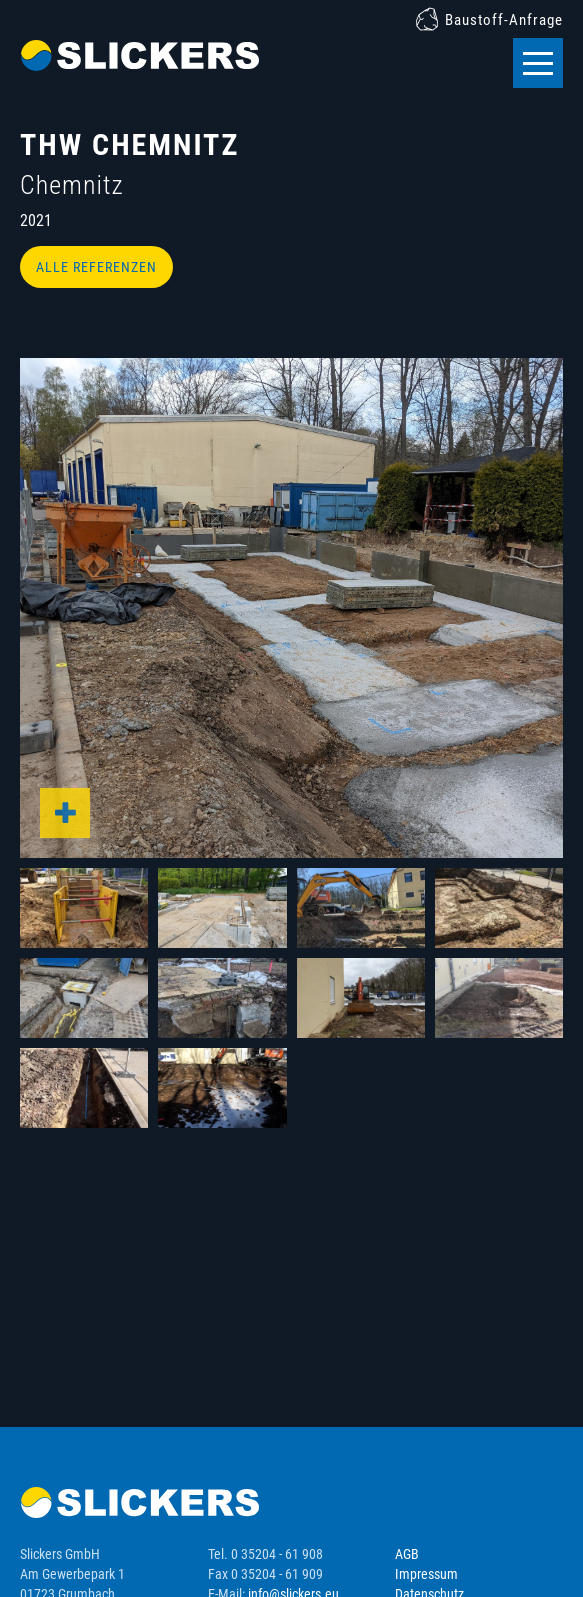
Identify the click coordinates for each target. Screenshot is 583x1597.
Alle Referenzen (96, 267)
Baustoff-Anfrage (504, 20)
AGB (407, 1554)
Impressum (426, 1574)
